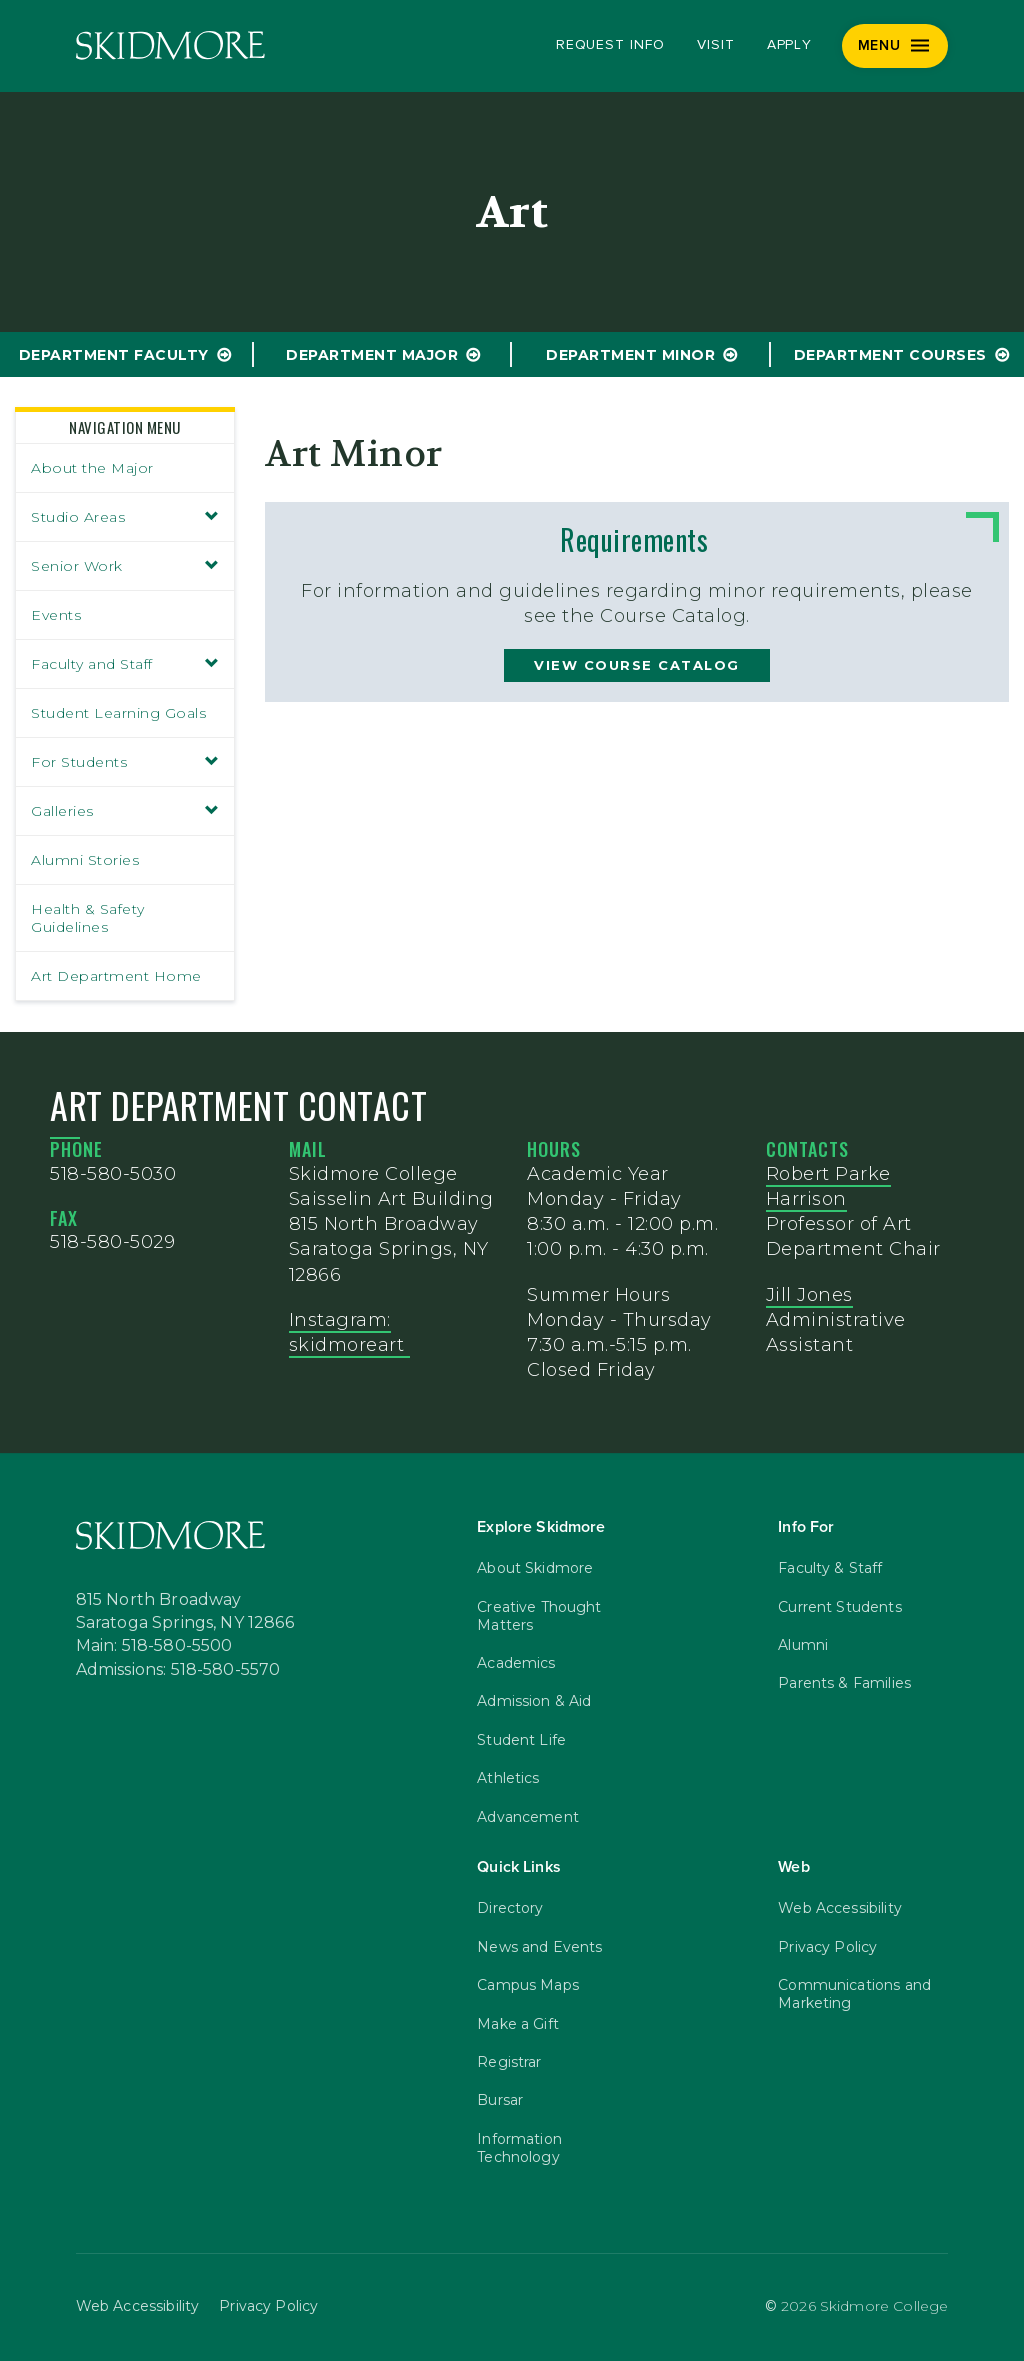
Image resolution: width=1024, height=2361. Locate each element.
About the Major (92, 468)
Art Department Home (116, 976)
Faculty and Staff (125, 664)
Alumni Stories (85, 860)
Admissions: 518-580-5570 (178, 1670)
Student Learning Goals (118, 713)
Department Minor (630, 355)
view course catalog (637, 665)
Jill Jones (809, 1295)
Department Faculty (114, 355)
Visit (716, 45)
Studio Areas (125, 517)
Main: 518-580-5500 (154, 1646)
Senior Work (125, 566)
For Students (125, 762)
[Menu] (895, 46)
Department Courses (890, 355)
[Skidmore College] (170, 45)
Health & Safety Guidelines (88, 918)
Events (56, 615)
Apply (790, 45)
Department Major (372, 355)
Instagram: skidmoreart (349, 1332)
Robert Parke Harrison (828, 1186)
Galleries (125, 811)
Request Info (610, 45)
